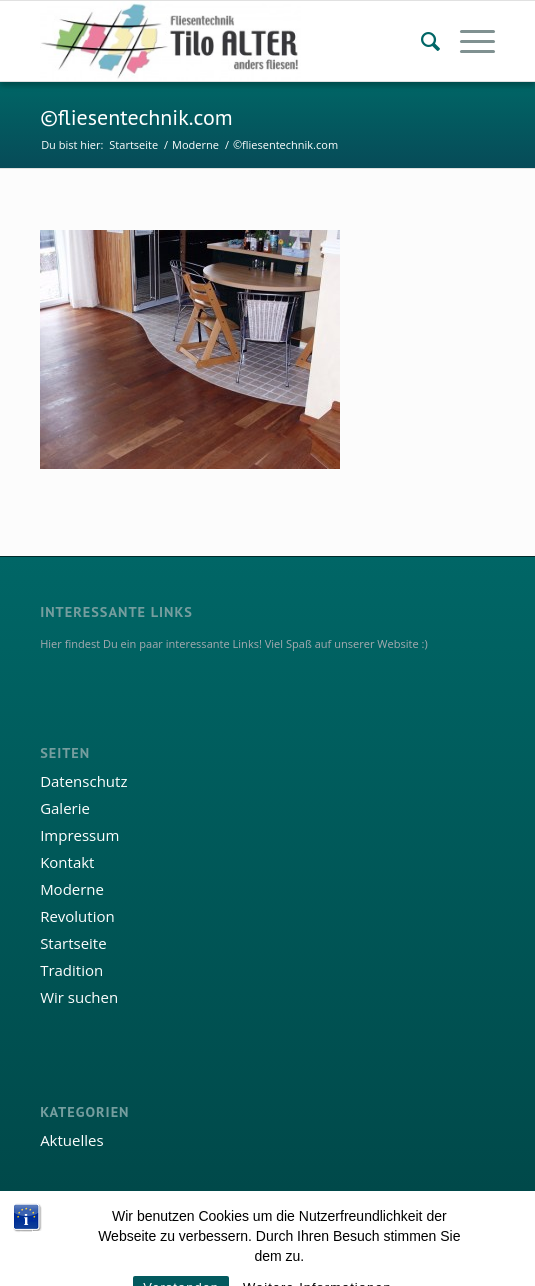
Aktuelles (71, 1140)
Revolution (77, 916)
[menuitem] (420, 41)
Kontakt (67, 862)
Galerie (65, 808)
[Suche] (420, 41)
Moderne (72, 889)
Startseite (73, 943)
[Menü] (467, 41)
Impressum (79, 835)
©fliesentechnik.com (136, 117)
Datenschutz (83, 781)
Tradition (71, 970)
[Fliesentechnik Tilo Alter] (222, 41)
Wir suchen (79, 997)
